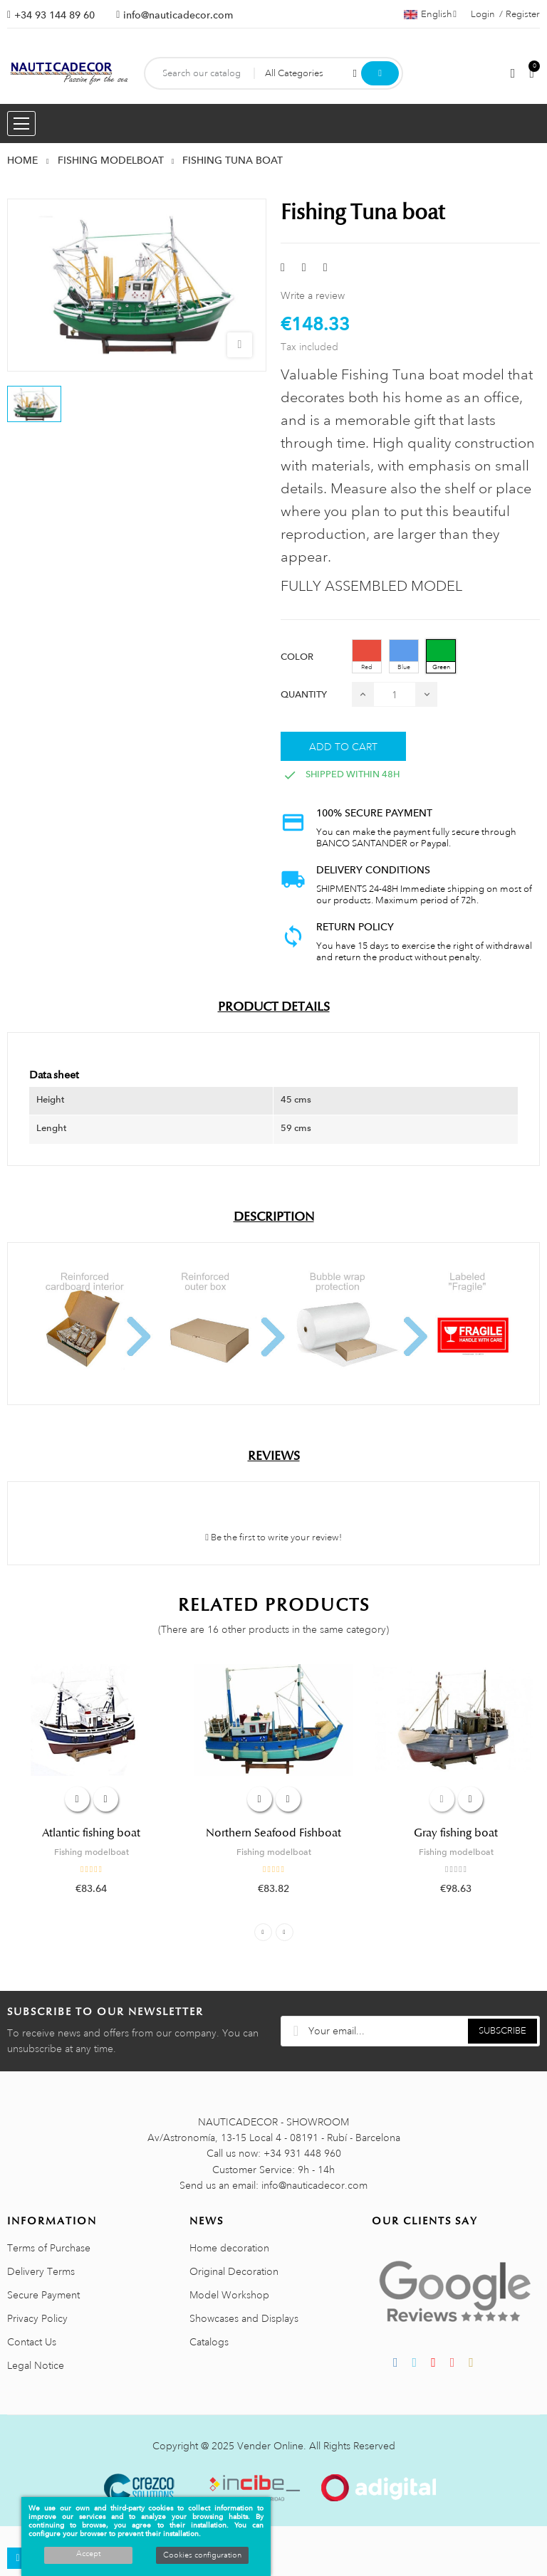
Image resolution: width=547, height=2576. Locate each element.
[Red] (367, 656)
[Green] (441, 656)
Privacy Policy (37, 2318)
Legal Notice (35, 2365)
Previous (263, 1932)
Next (284, 1932)
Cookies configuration (202, 2555)
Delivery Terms (41, 2271)
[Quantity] (394, 694)
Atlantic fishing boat (91, 1833)
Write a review (313, 295)
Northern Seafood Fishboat (273, 1833)
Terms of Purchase (48, 2247)
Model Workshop (229, 2294)
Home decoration (229, 2247)
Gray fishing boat (456, 1833)
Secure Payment (43, 2294)
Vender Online (270, 2445)
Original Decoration (233, 2271)
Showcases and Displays (243, 2318)
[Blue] (404, 656)
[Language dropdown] (430, 14)
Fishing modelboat (91, 1852)
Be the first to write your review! (273, 1537)
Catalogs (209, 2341)
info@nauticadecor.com (178, 15)
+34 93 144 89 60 (54, 15)
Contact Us (31, 2341)
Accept (88, 2554)
